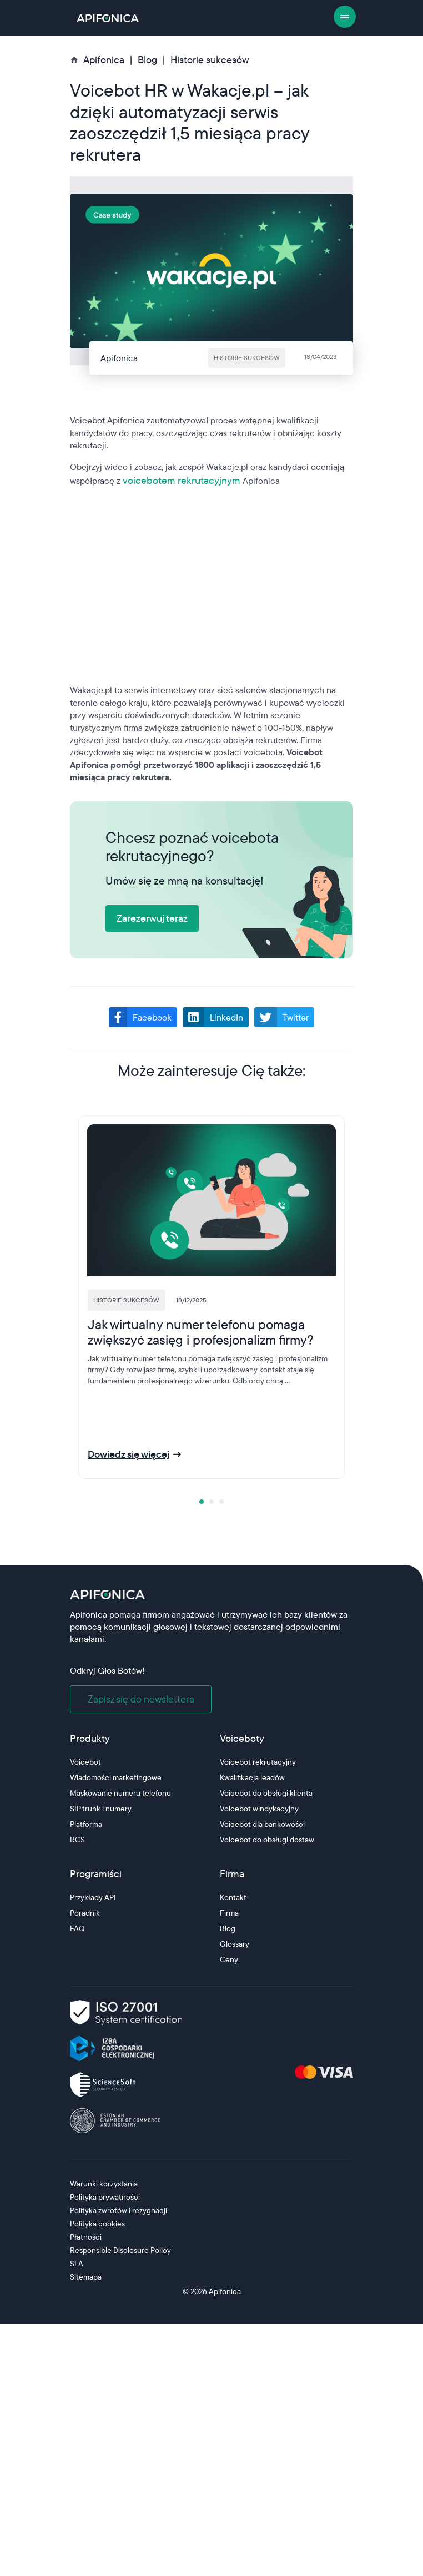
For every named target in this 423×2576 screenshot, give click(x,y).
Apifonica (224, 2291)
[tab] (201, 1501)
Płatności (86, 2237)
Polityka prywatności (105, 2197)
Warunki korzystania (104, 2184)
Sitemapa (86, 2277)
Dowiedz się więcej (128, 1454)
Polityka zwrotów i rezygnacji (118, 2210)
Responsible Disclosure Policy (120, 2250)
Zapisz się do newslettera (141, 1699)
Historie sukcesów (209, 59)
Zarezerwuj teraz (152, 918)
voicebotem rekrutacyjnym (181, 480)
